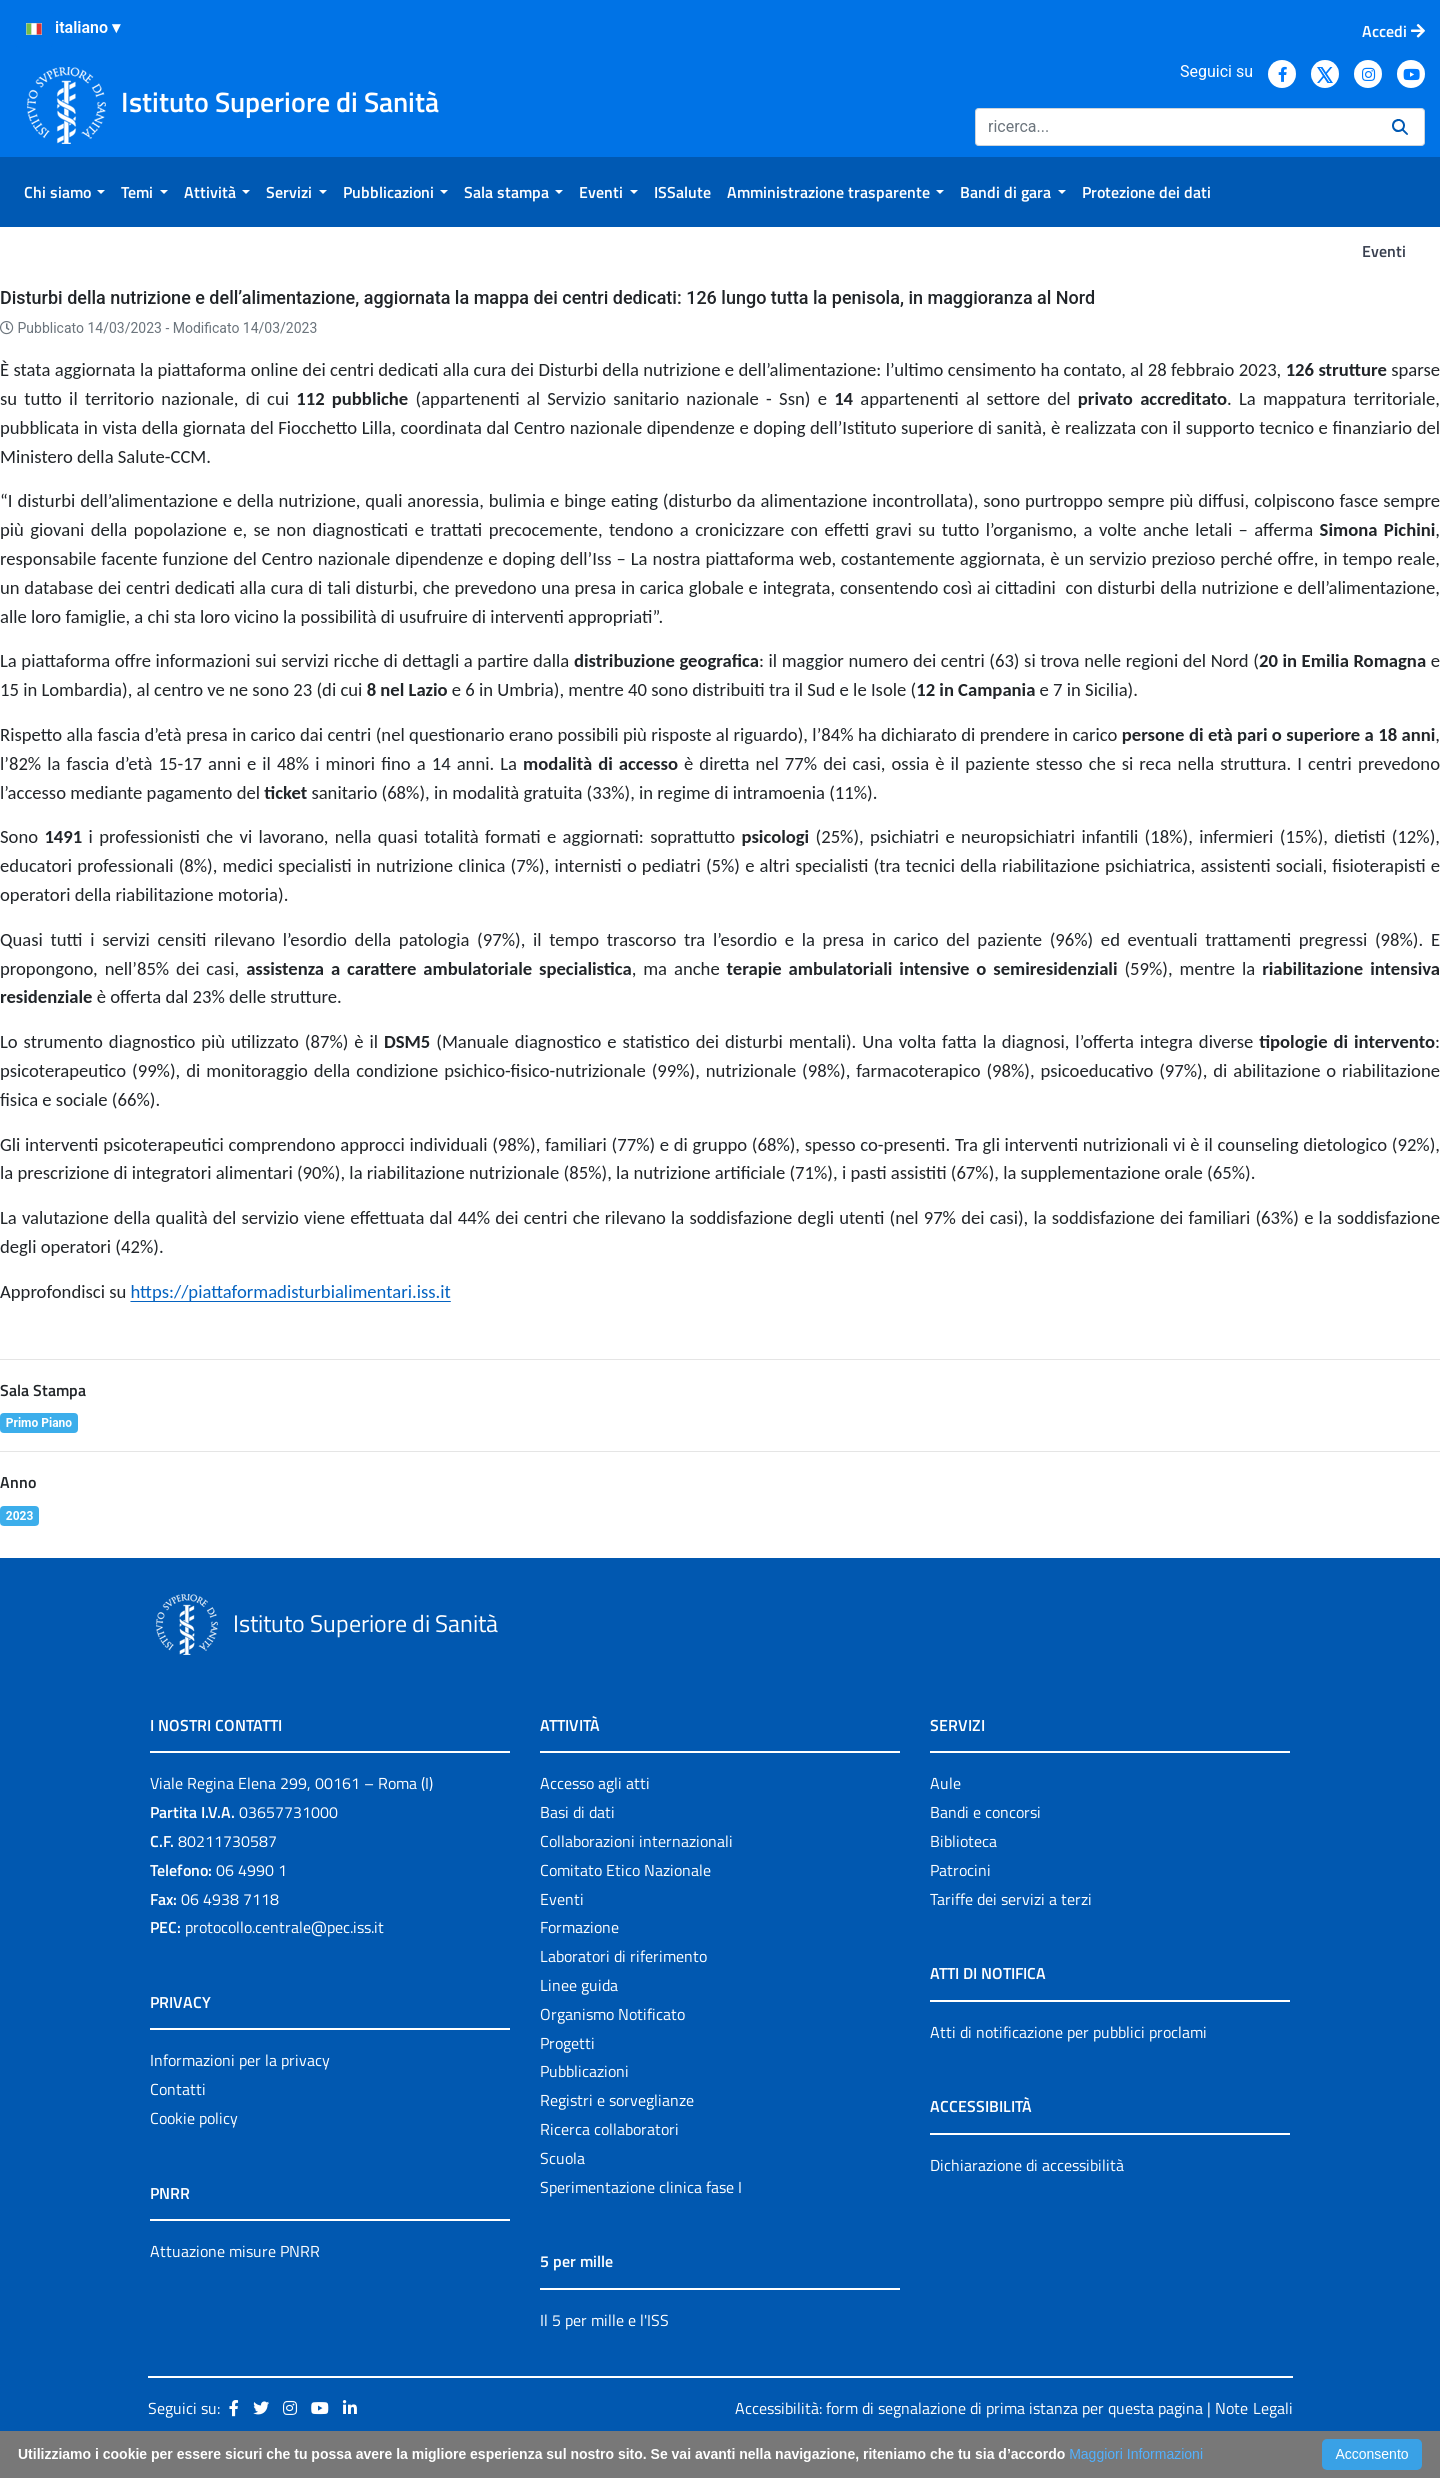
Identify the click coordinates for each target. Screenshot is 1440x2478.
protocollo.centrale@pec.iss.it (284, 1927)
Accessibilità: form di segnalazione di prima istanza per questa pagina (969, 2408)
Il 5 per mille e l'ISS (604, 2320)
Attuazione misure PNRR (235, 2251)
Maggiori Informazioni (1136, 2454)
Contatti (178, 2089)
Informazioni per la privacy (240, 2060)
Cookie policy (194, 2118)
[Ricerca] (1175, 127)
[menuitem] (64, 192)
